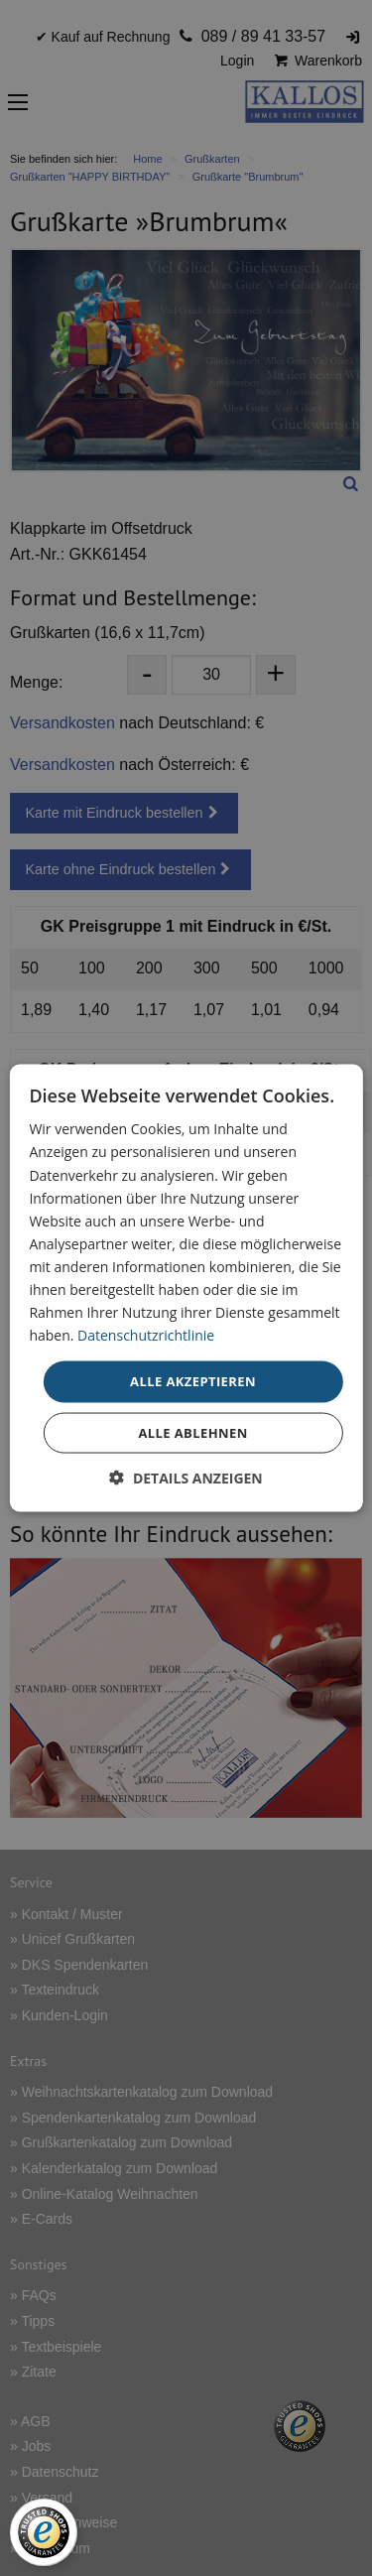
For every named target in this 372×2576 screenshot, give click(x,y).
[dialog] (185, 1288)
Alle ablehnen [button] (192, 1432)
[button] (186, 1477)
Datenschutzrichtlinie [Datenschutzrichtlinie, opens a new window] (145, 1335)
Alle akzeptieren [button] (193, 1381)
